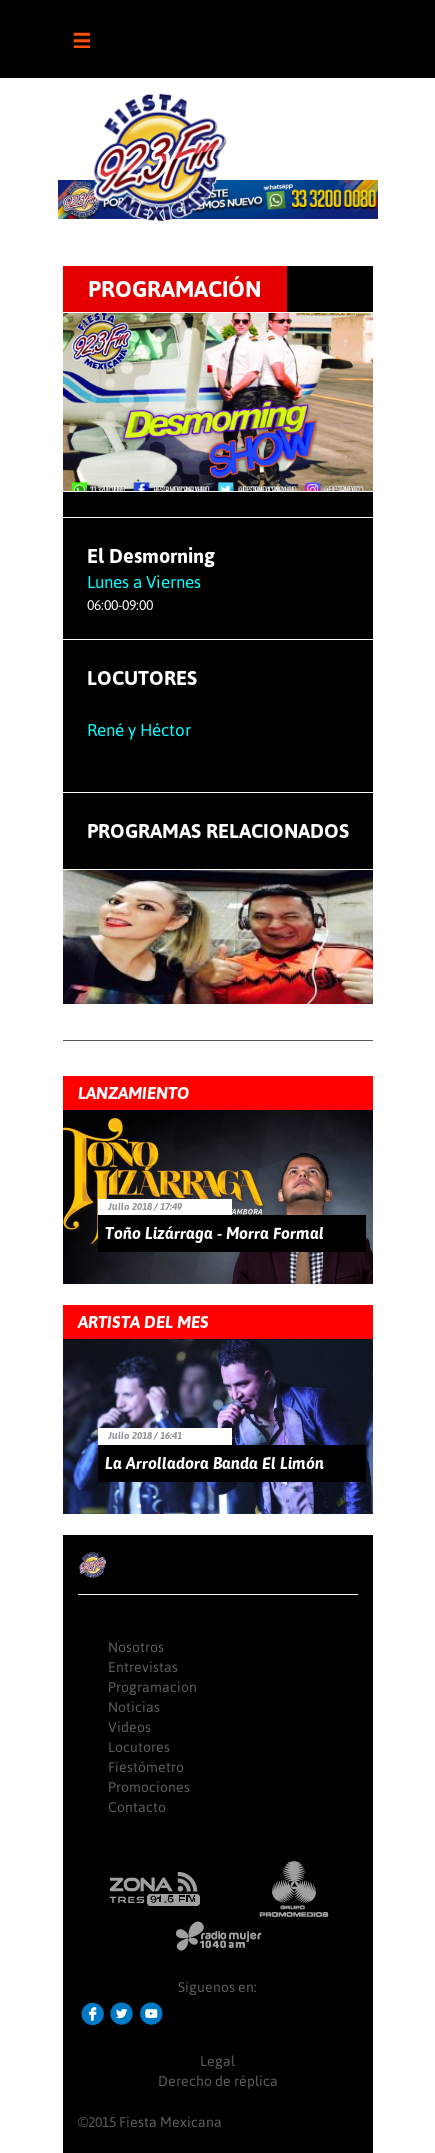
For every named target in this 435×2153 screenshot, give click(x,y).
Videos (129, 1727)
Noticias (134, 1707)
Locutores (139, 1747)
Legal (217, 2061)
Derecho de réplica (218, 2081)
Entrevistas (143, 1667)
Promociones (149, 1787)
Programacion (152, 1687)
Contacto (137, 1807)
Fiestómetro (146, 1767)
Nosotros (136, 1647)
